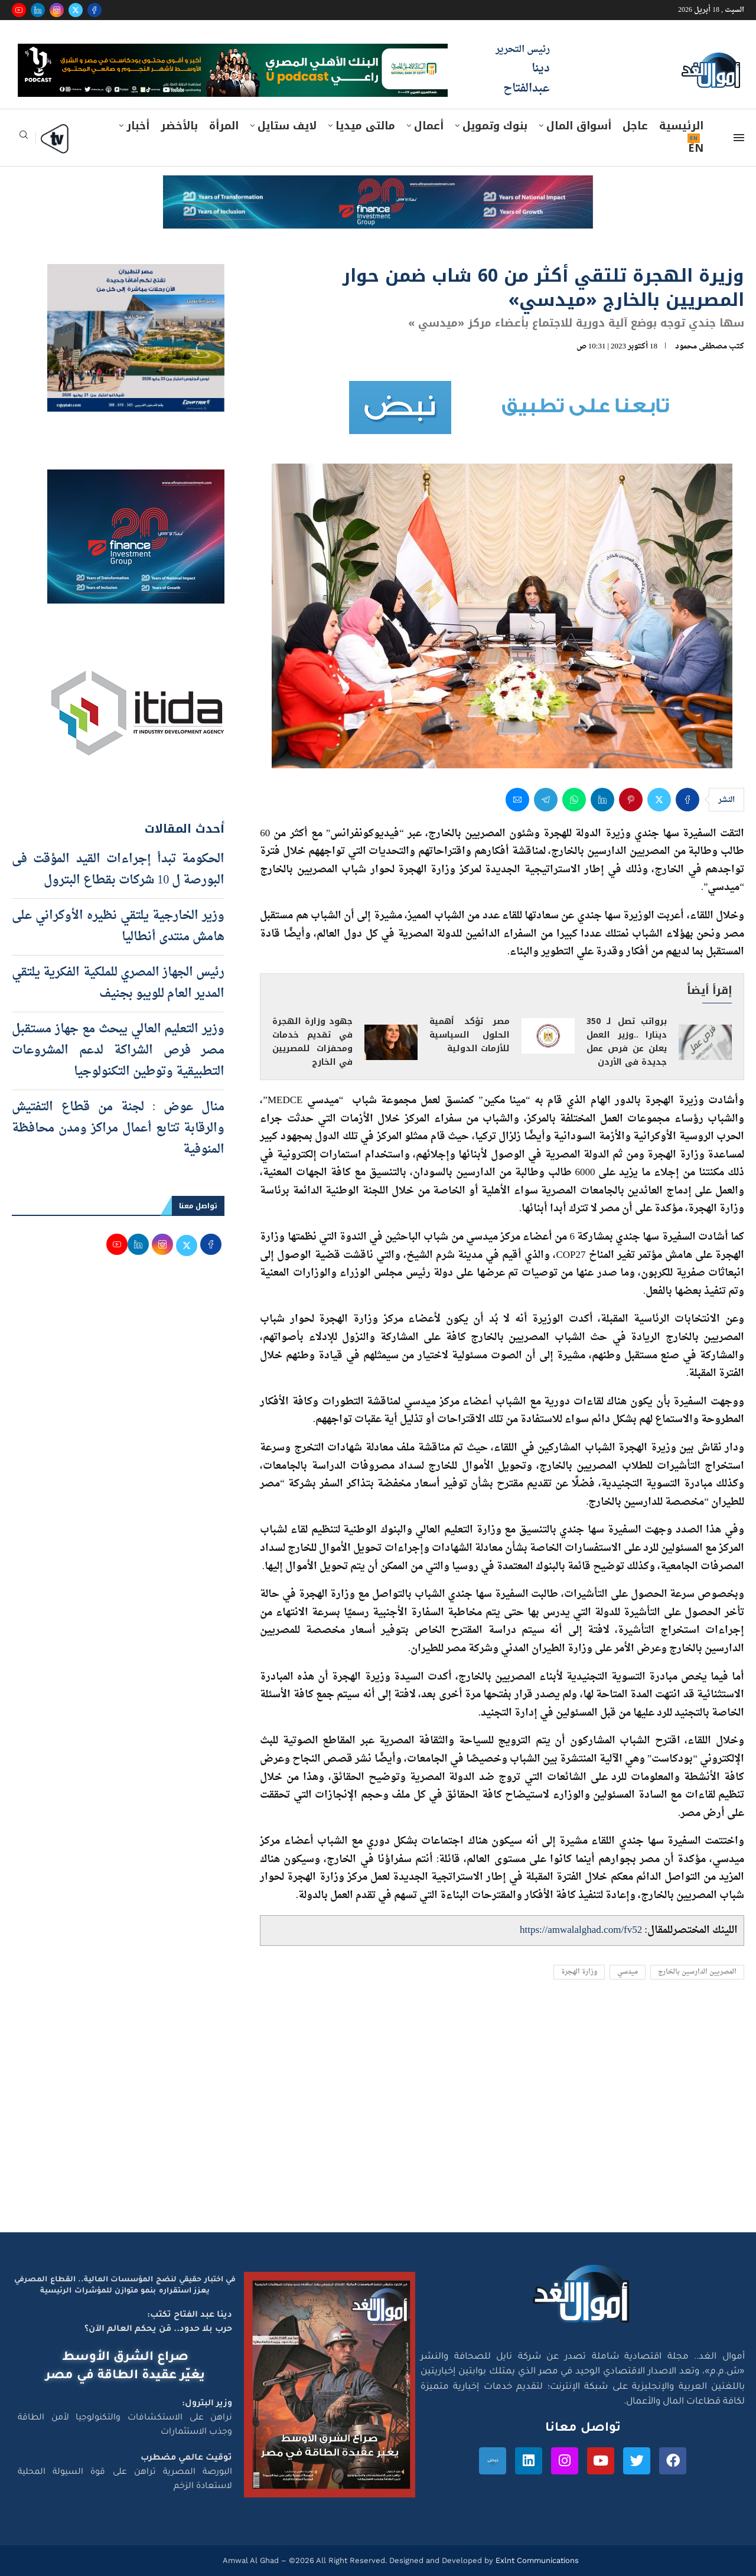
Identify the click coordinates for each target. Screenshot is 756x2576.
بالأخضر (179, 126)
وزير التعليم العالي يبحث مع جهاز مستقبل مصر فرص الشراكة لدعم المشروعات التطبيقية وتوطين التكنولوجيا (118, 1050)
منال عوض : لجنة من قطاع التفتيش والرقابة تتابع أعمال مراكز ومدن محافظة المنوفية (118, 1128)
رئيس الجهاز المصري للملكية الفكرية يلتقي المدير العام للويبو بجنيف (118, 983)
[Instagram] (57, 10)
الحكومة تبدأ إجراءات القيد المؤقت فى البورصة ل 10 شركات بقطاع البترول (118, 870)
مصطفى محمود (701, 346)
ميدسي (627, 1972)
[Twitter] (76, 10)
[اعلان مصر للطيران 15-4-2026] (135, 275)
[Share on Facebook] (687, 799)
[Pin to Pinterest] (631, 799)
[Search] (24, 138)
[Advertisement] (378, 2120)
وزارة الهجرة (579, 1972)
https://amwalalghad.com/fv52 (581, 1930)
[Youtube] (19, 10)
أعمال (429, 126)
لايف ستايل (287, 126)
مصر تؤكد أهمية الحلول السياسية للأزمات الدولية (469, 1035)
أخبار (137, 126)
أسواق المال (578, 126)
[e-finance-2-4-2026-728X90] (378, 186)
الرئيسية (681, 126)
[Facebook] (94, 10)
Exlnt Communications (536, 2560)
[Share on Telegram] (546, 799)
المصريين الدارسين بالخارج (697, 1972)
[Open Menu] (739, 137)
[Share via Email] (517, 799)
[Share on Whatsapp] (574, 799)
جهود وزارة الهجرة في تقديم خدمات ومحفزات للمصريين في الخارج (312, 1041)
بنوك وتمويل (494, 126)
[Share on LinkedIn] (602, 799)
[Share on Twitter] (659, 799)
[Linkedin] (38, 10)
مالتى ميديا (365, 126)
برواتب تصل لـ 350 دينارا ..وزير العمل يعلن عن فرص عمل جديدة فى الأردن (626, 1041)
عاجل (635, 126)
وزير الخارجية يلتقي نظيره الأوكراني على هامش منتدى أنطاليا (118, 926)
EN (695, 148)
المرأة (224, 126)
